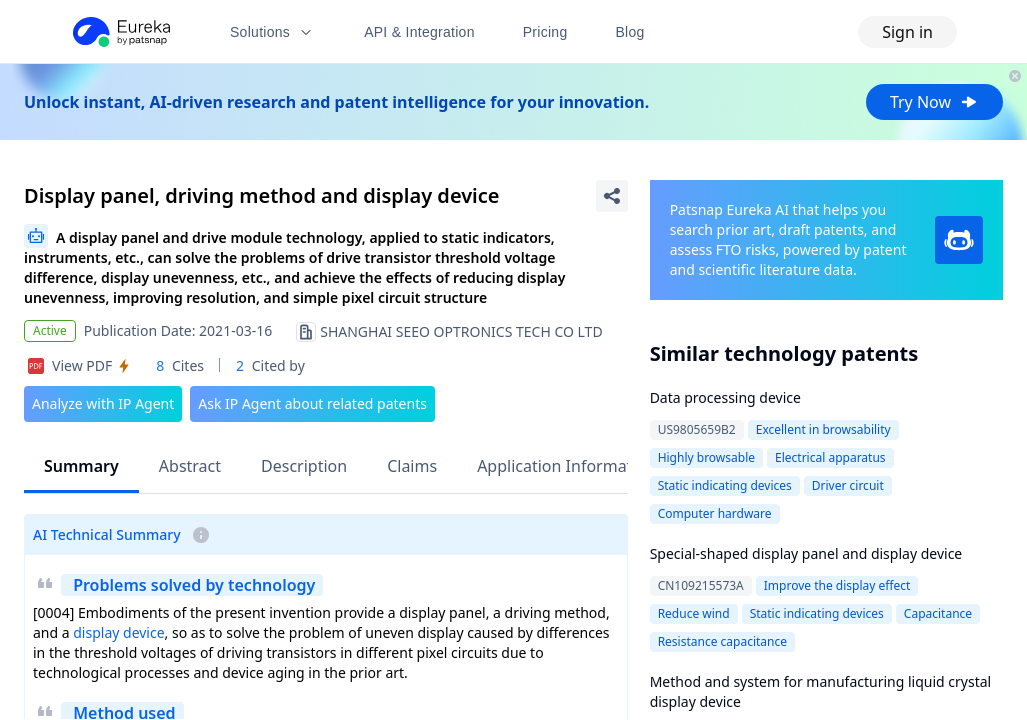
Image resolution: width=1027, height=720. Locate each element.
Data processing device (725, 397)
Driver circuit (848, 485)
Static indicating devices (725, 485)
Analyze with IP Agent (103, 403)
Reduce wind (694, 613)
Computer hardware (715, 513)
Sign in (907, 32)
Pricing (545, 32)
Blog (630, 32)
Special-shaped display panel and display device (806, 553)
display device (118, 632)
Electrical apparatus (830, 457)
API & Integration (419, 32)
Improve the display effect (837, 585)
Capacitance (938, 613)
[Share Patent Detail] (612, 196)
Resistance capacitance (722, 641)
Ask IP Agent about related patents (312, 403)
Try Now (934, 102)
